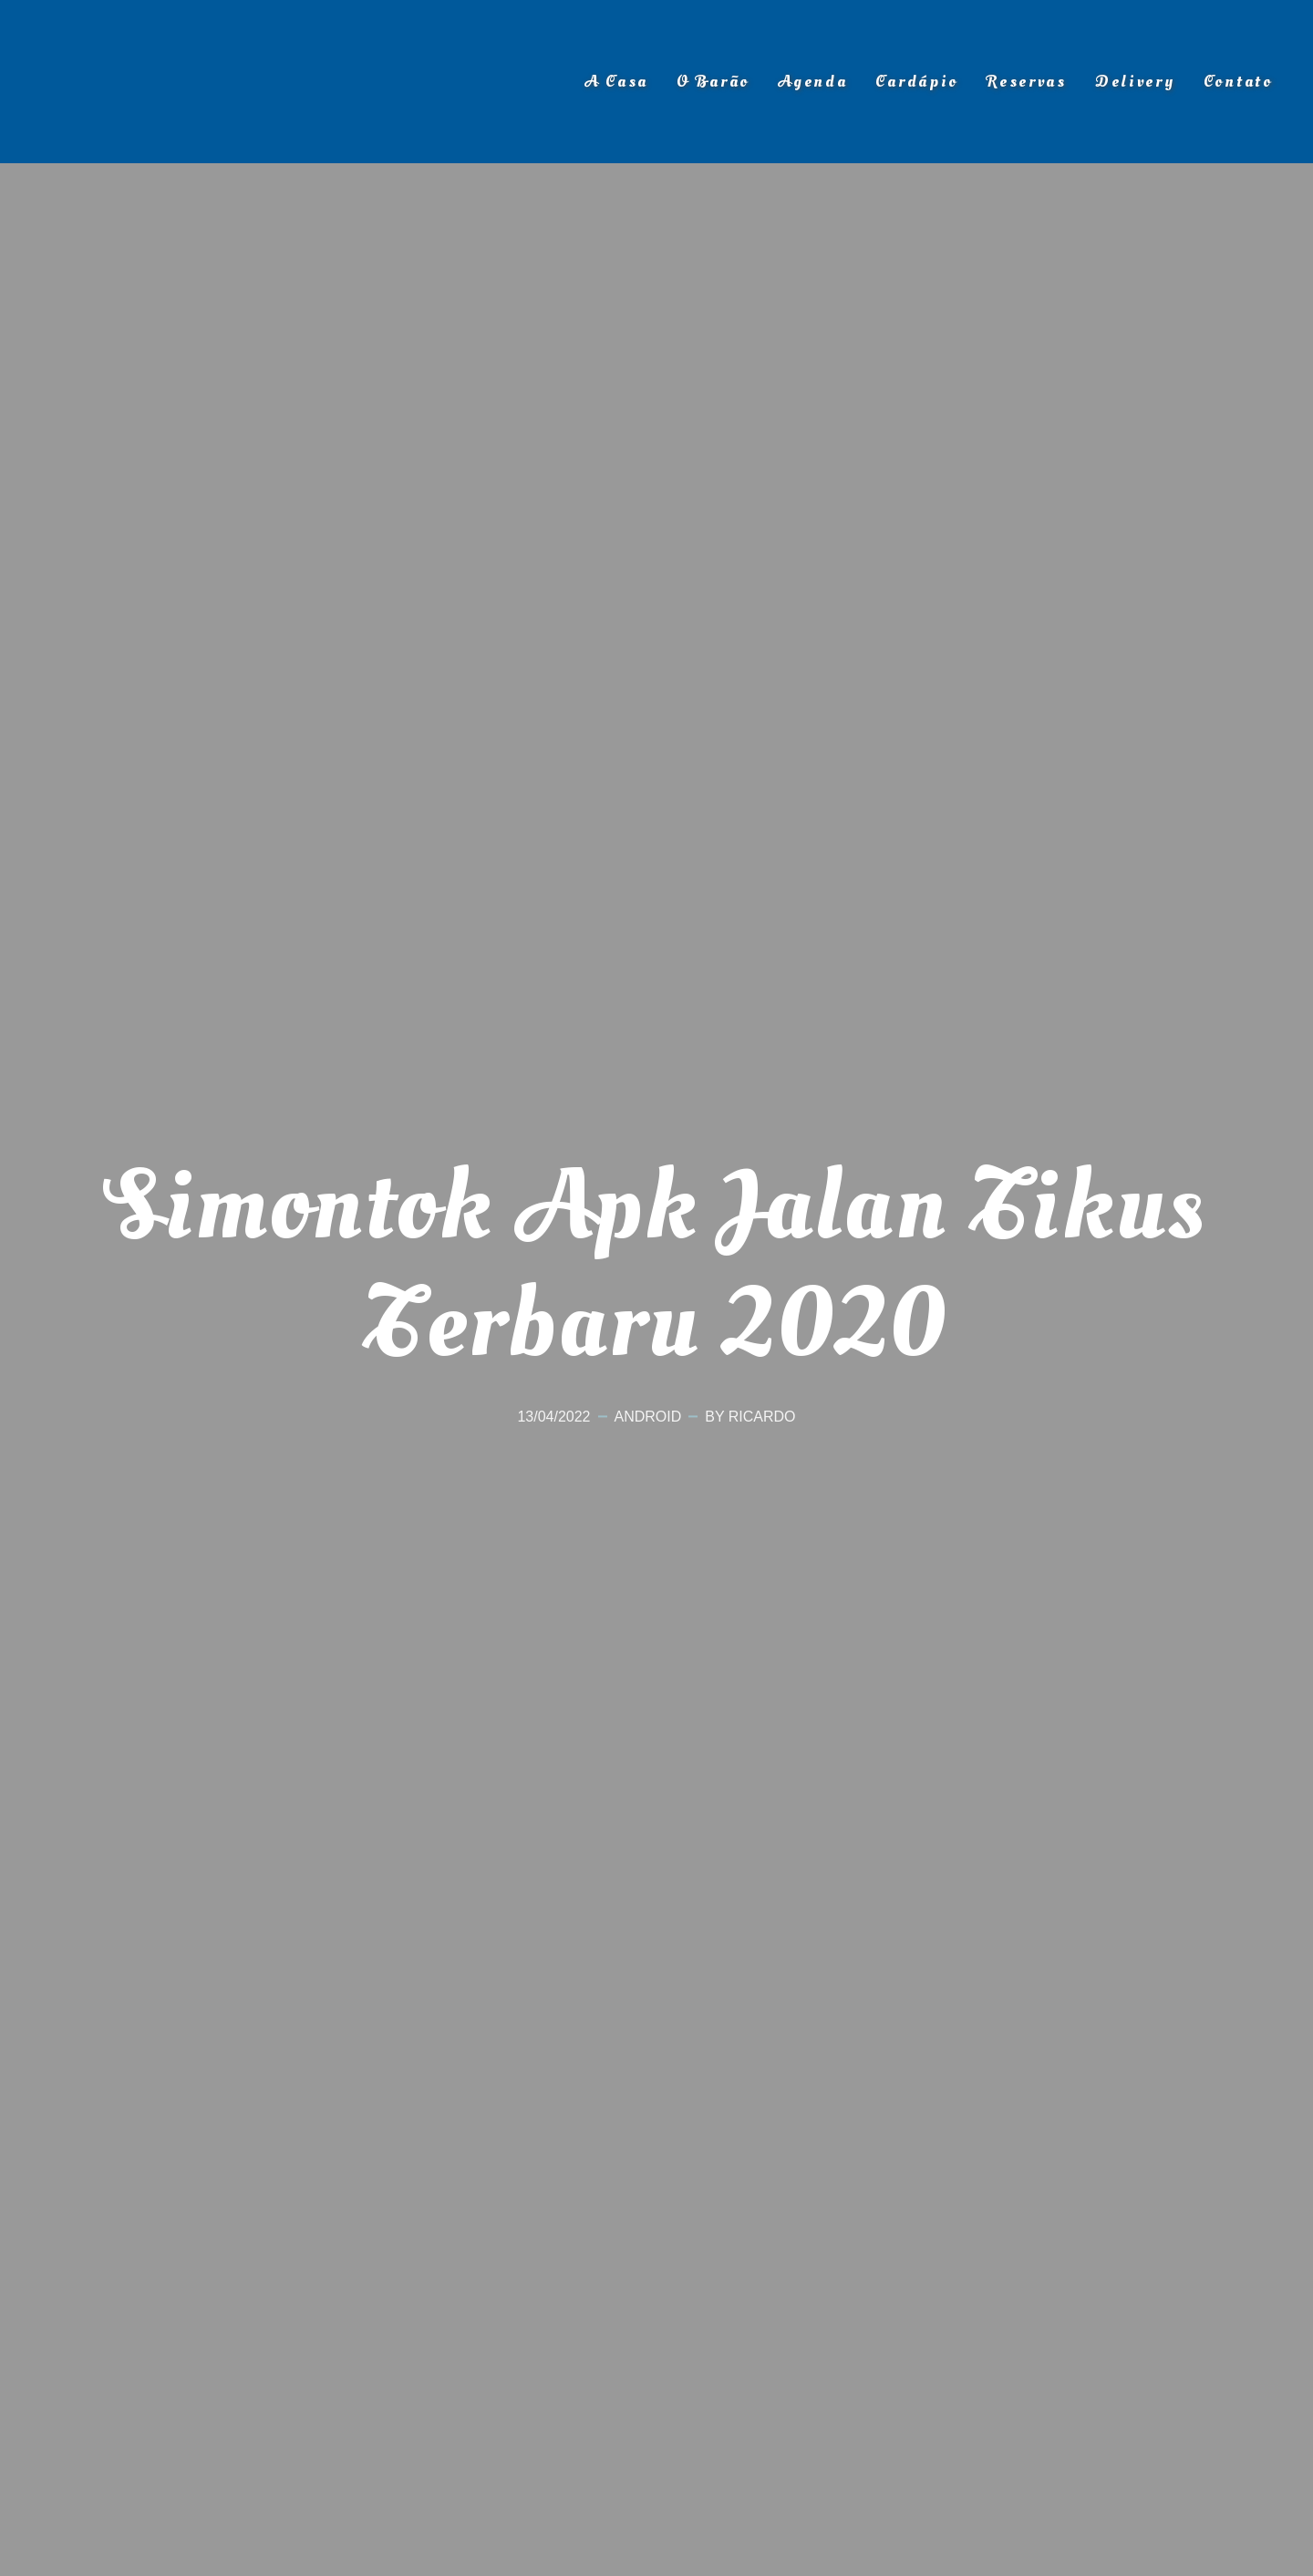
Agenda (812, 81)
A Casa (616, 81)
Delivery (1135, 81)
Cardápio (916, 81)
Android (648, 1416)
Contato (1238, 81)
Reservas (1027, 81)
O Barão (713, 81)
